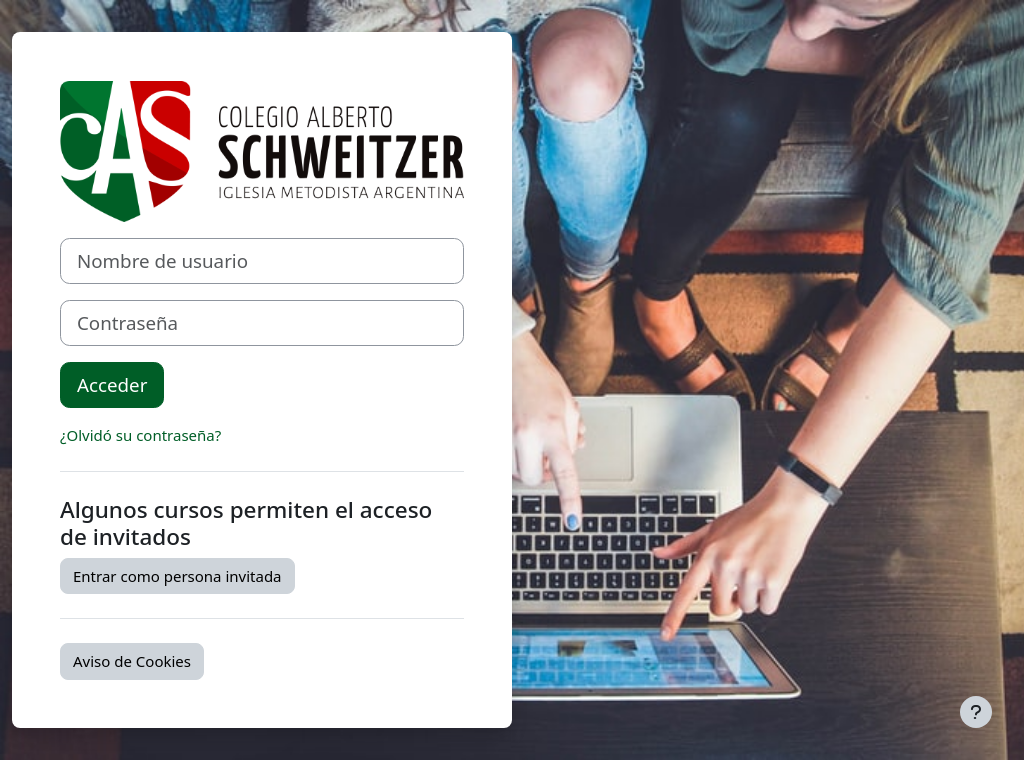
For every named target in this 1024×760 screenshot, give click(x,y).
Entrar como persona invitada (177, 576)
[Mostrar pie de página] (976, 712)
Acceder (112, 384)
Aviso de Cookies (132, 661)
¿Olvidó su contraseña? (140, 435)
